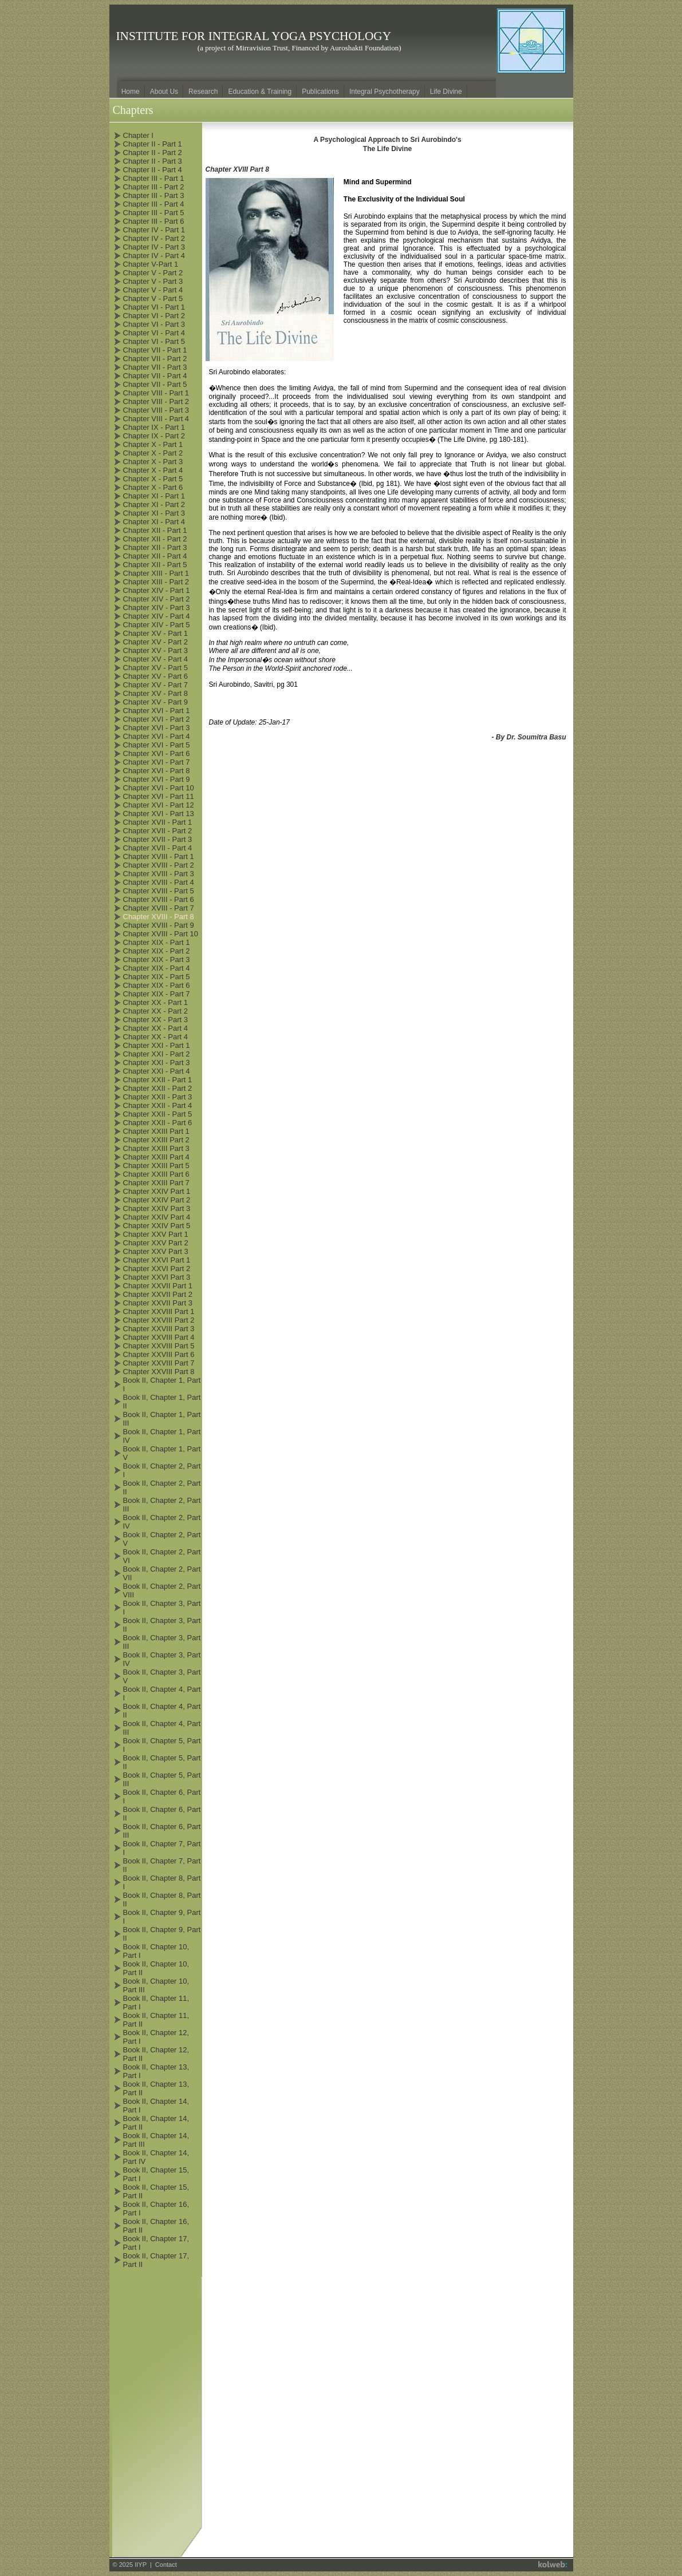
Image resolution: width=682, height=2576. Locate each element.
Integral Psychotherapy (384, 92)
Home (130, 92)
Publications (320, 92)
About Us (164, 92)
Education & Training (259, 92)
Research (203, 92)
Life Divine (446, 92)
